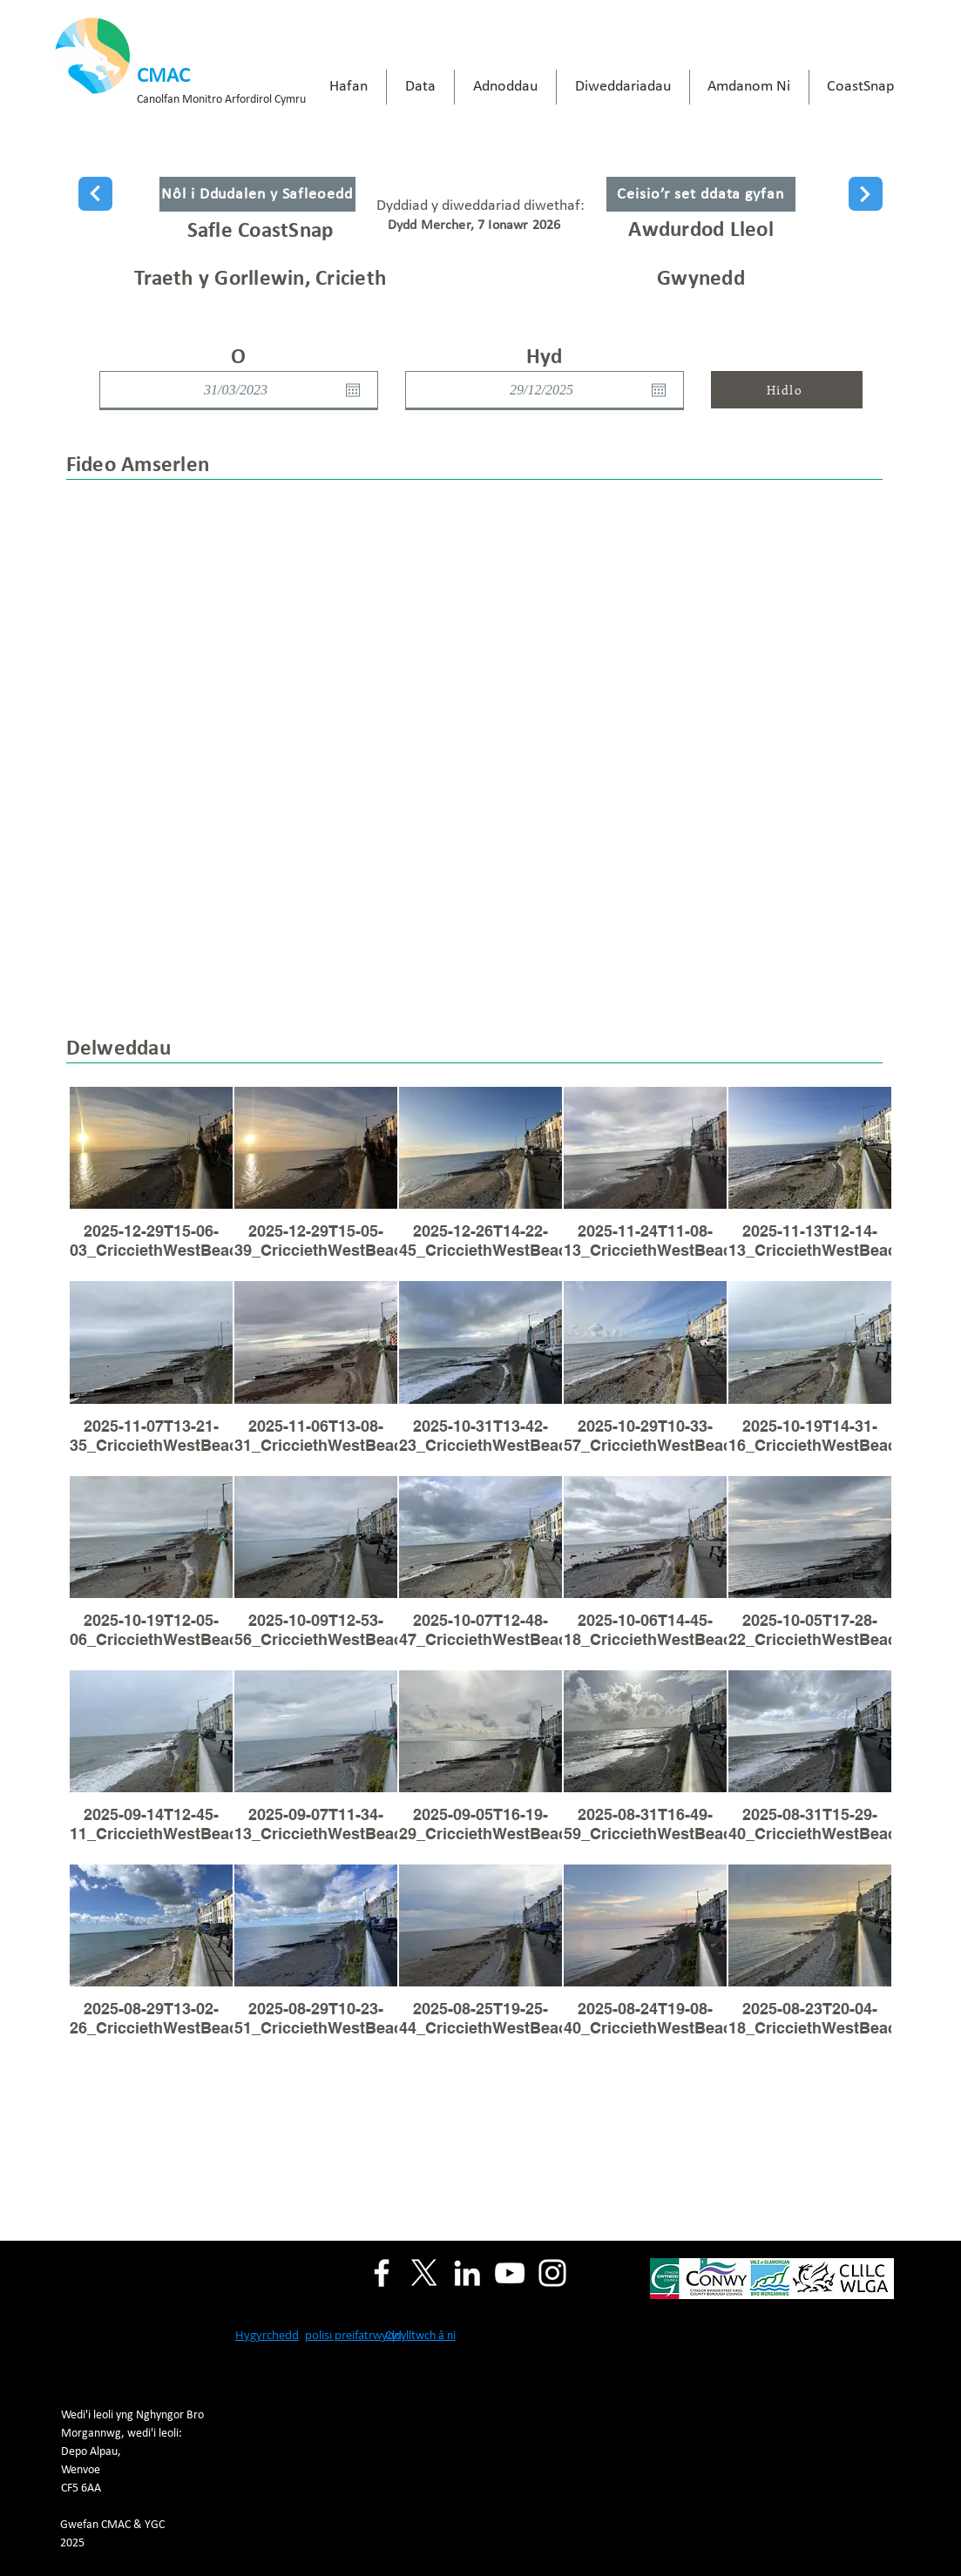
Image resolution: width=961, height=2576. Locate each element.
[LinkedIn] (467, 2273)
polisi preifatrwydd (353, 2335)
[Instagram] (552, 2273)
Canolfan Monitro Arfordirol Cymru (221, 99)
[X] (424, 2273)
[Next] (95, 194)
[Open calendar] (353, 390)
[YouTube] (509, 2273)
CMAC (163, 76)
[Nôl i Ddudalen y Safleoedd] (257, 194)
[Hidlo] (787, 389)
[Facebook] (381, 2273)
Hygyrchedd (267, 2335)
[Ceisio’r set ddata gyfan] (700, 194)
